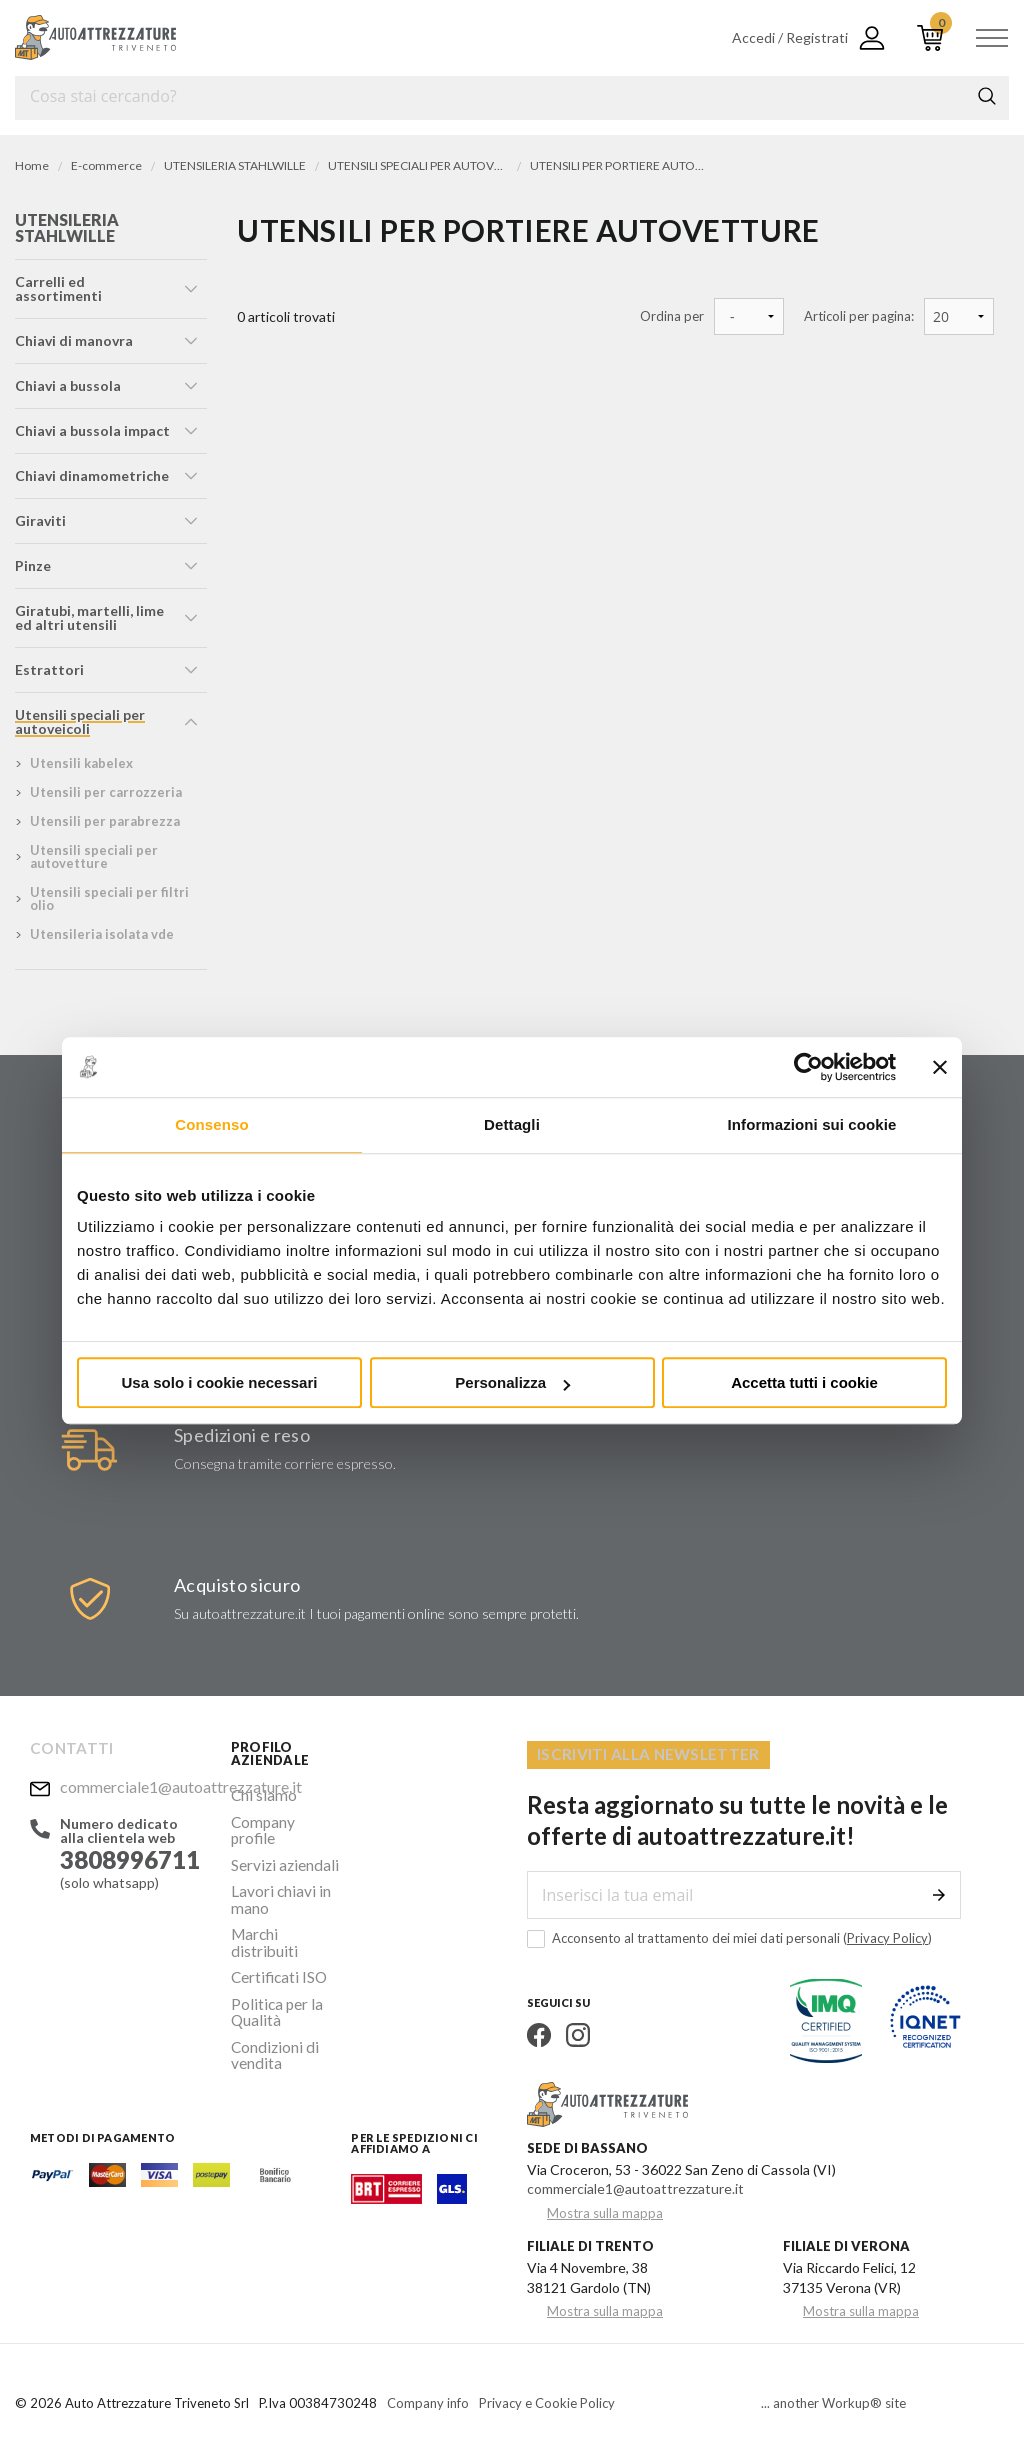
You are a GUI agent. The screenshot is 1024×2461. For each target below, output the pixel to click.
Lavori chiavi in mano (275, 1872)
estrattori (49, 669)
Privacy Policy (887, 1936)
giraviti (40, 520)
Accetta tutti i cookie (804, 1382)
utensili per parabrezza (105, 821)
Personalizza (512, 1382)
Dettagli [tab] (512, 1124)
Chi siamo (261, 1793)
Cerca (987, 96)
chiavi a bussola (68, 385)
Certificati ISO (276, 1927)
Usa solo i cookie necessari (220, 1382)
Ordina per (672, 316)
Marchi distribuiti (283, 1903)
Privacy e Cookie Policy (547, 2401)
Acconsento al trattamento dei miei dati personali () (729, 1936)
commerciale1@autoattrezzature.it (130, 1783)
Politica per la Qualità (272, 1958)
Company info (428, 2401)
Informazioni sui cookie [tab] (812, 1124)
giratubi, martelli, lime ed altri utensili (89, 617)
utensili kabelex (81, 763)
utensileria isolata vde (102, 934)
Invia (939, 1893)
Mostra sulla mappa (605, 2211)
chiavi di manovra (74, 340)
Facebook (539, 2033)
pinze (33, 565)
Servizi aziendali (279, 1841)
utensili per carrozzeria (106, 792)
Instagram (578, 2033)
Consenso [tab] (211, 1124)
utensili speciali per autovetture (94, 856)
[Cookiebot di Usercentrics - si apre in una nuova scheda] (808, 1067)
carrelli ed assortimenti (58, 288)
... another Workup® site (833, 2401)
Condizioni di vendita (270, 1996)
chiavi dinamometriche (92, 475)
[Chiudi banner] (940, 1067)
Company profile (282, 1817)
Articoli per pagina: (859, 316)
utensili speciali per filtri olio (109, 898)
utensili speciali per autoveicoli (80, 721)
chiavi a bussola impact (92, 430)
